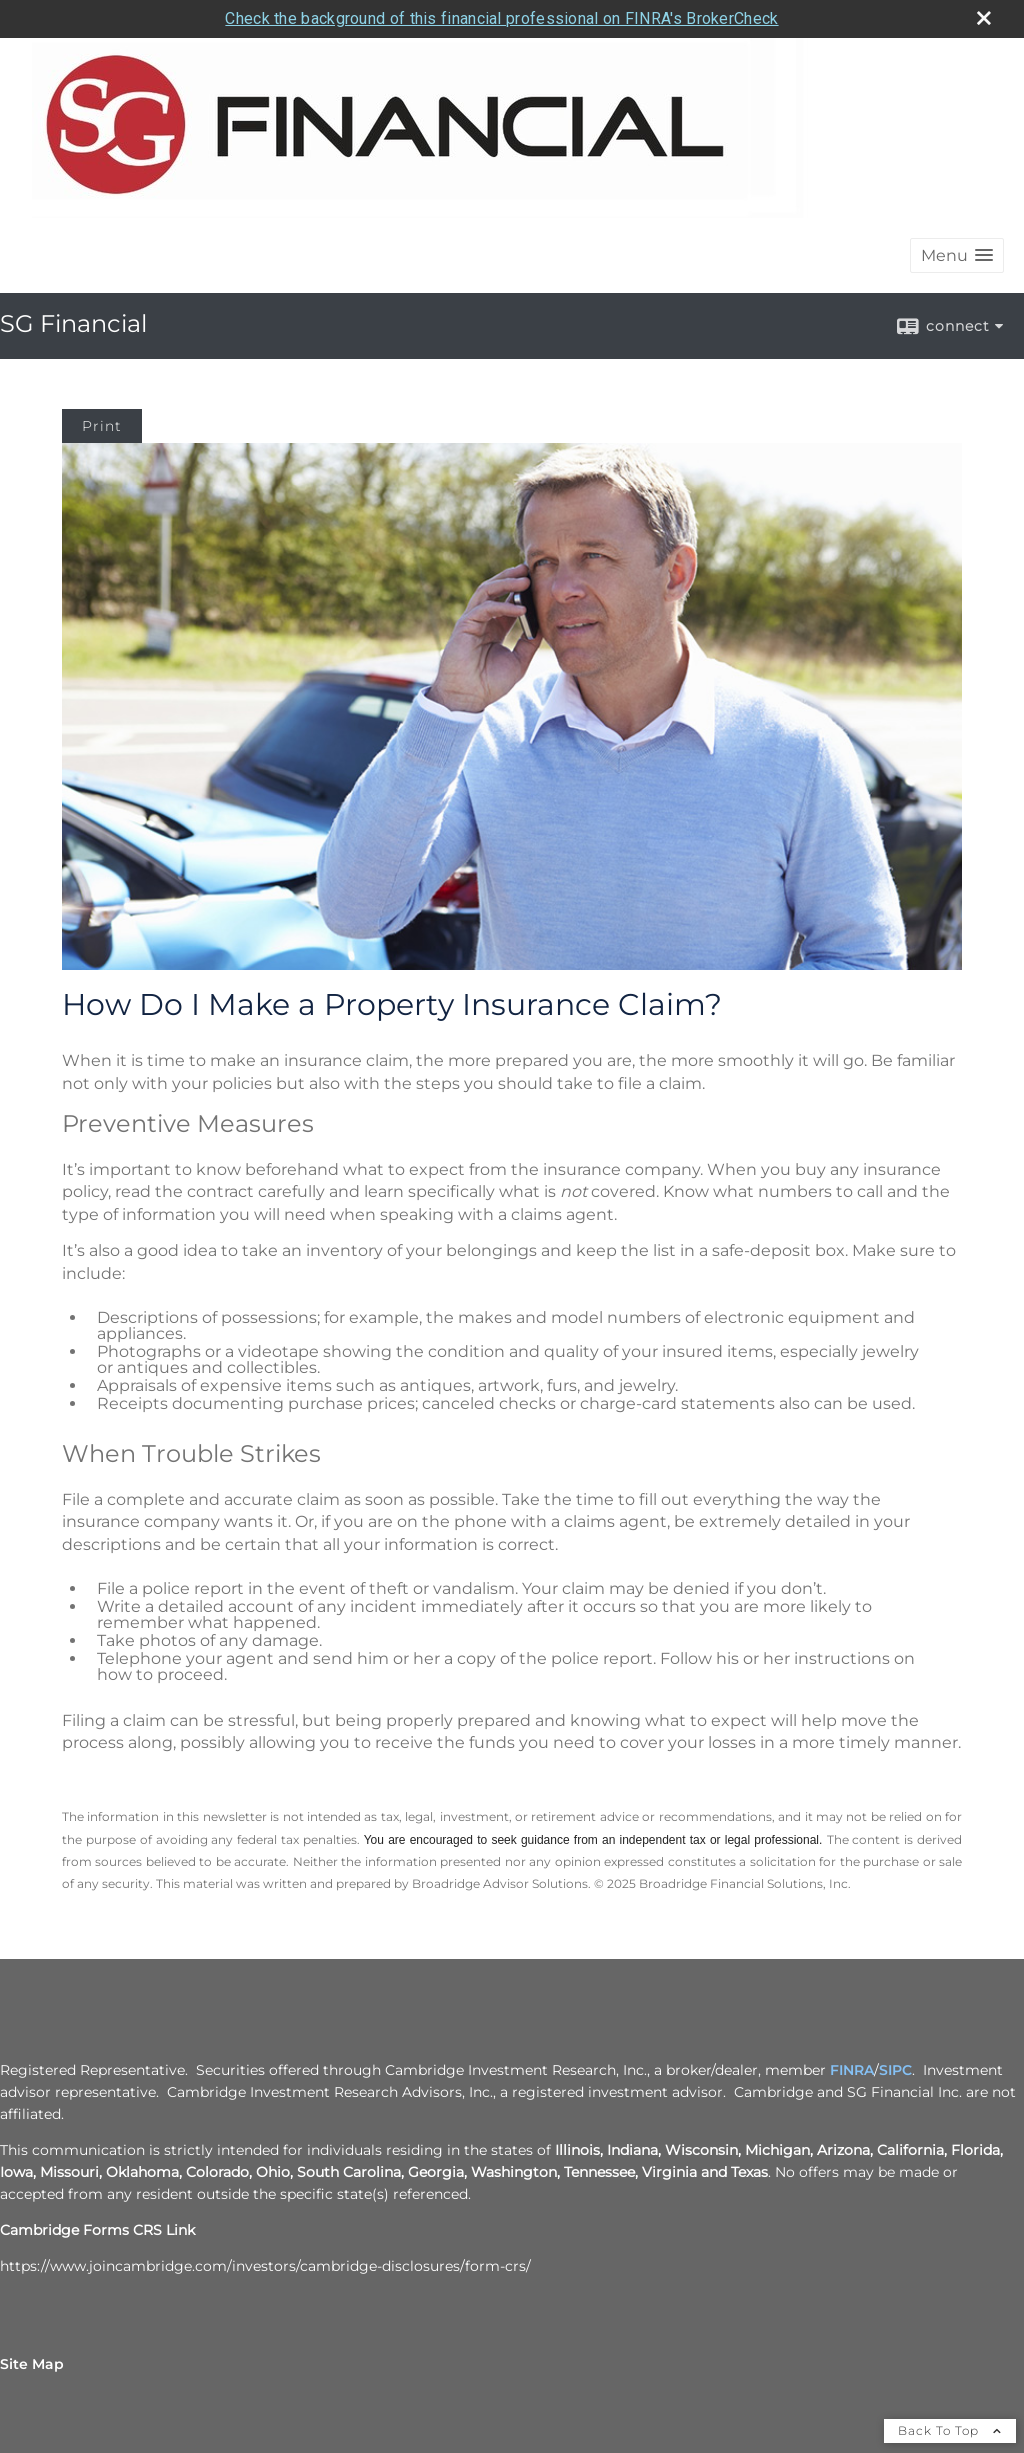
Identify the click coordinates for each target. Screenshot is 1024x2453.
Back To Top (950, 2430)
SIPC (895, 2070)
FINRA (852, 2070)
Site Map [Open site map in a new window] (32, 2364)
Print (102, 426)
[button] (957, 255)
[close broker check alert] (984, 18)
